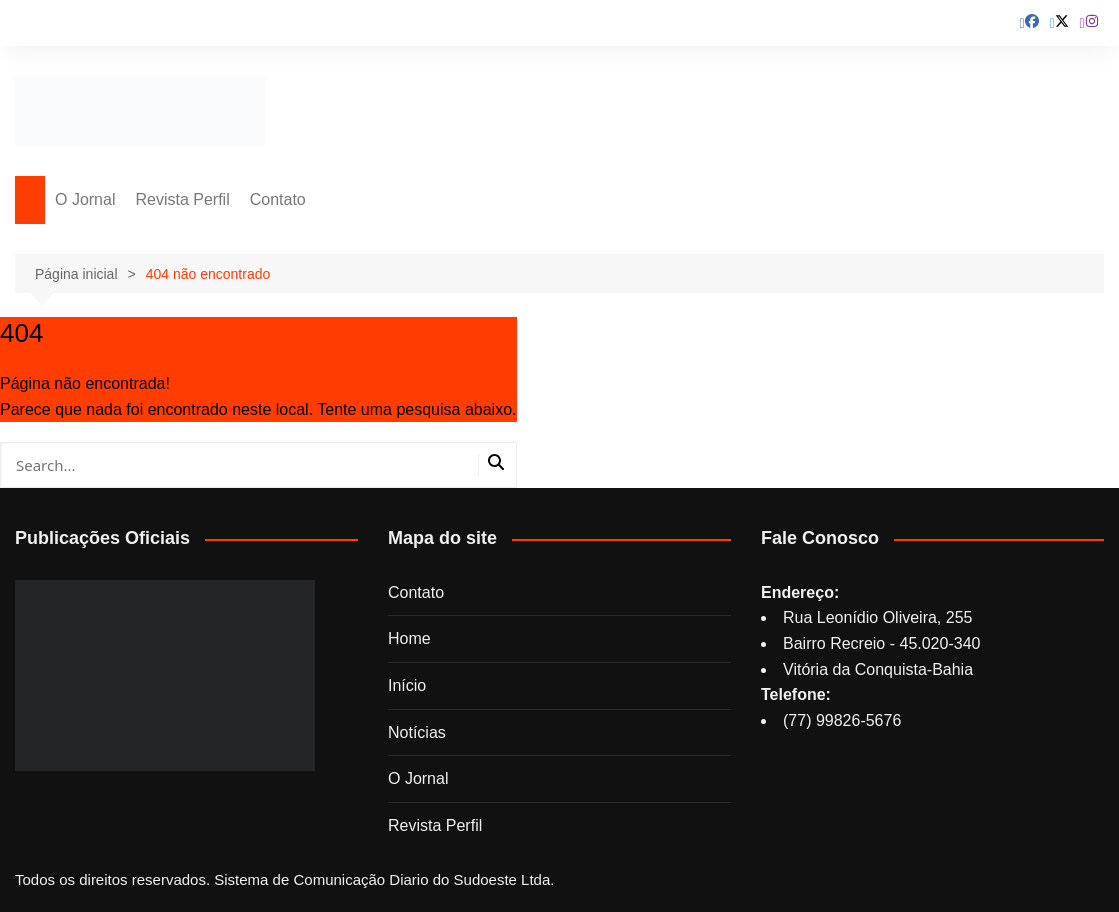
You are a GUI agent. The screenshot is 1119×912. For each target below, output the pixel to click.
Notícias (417, 732)
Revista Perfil (182, 199)
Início (407, 685)
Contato (278, 199)
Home (409, 638)
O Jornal (85, 199)
